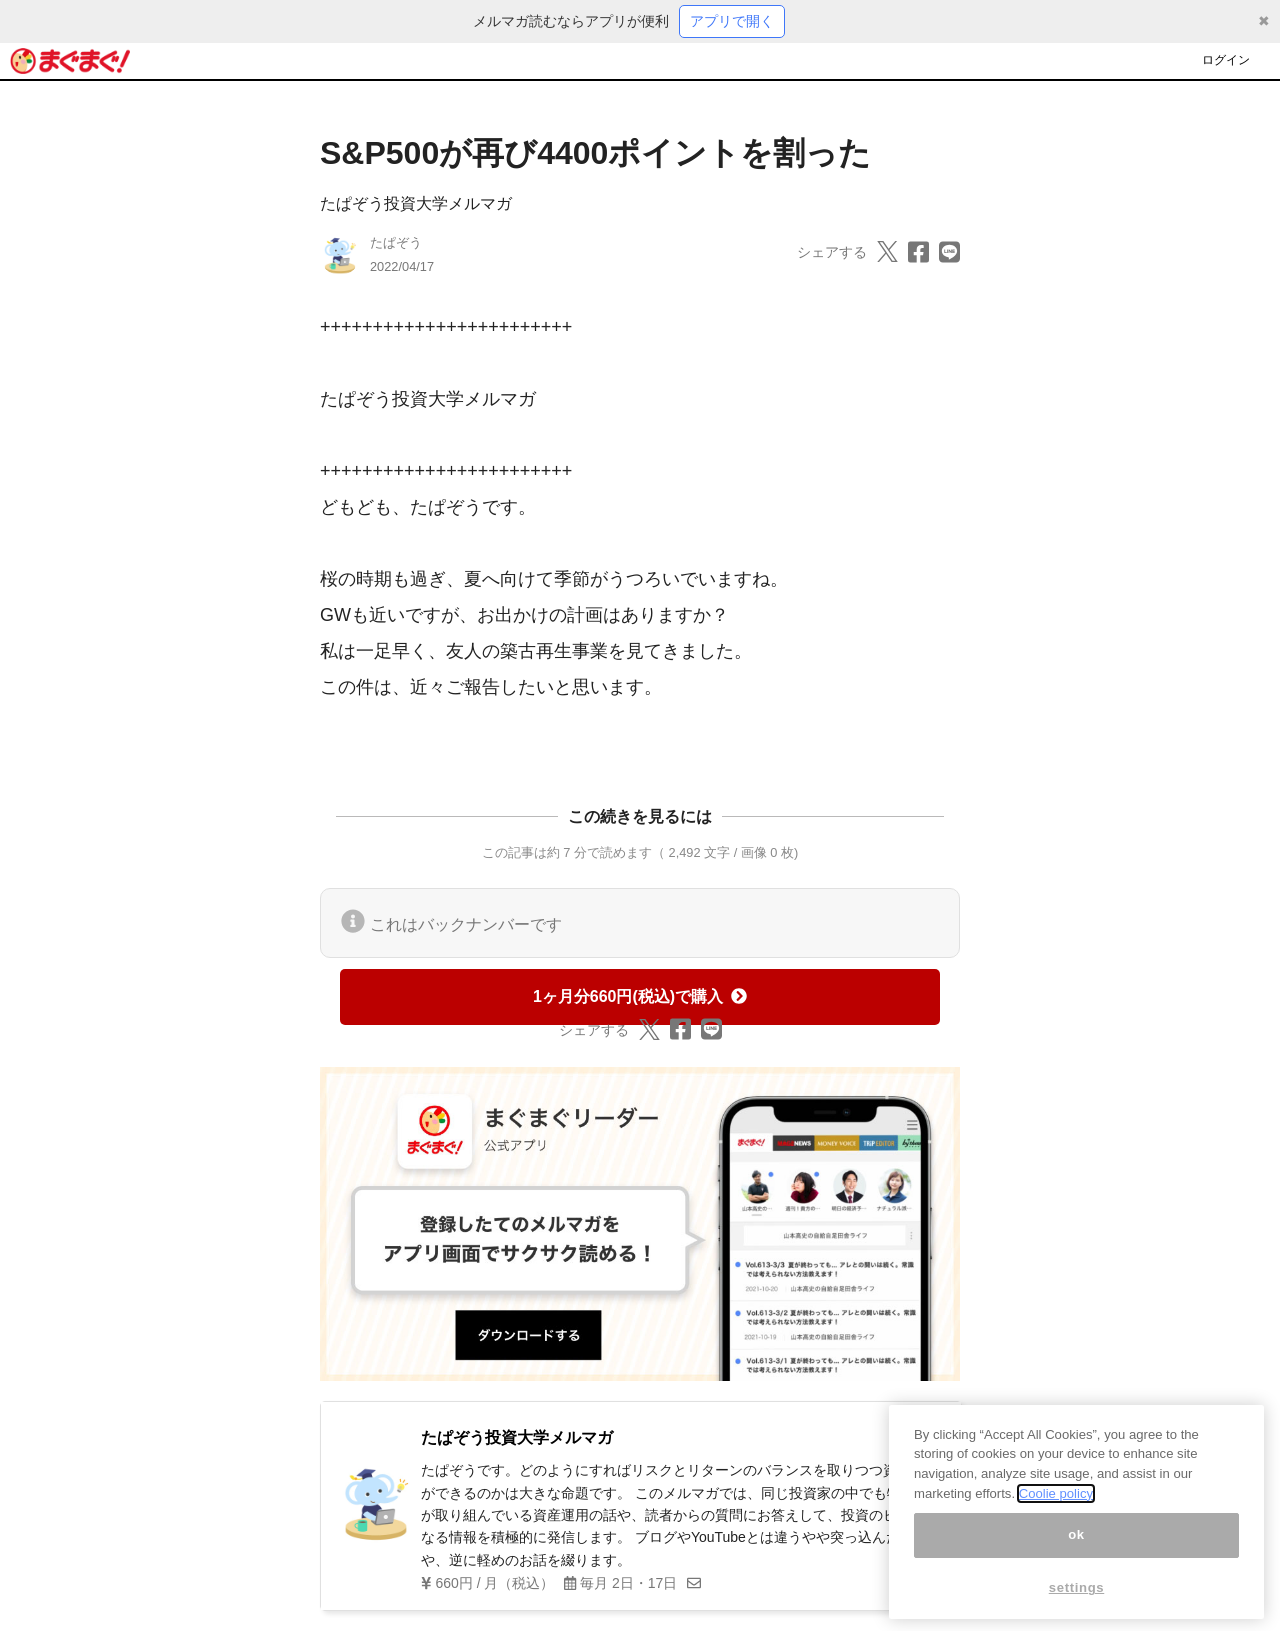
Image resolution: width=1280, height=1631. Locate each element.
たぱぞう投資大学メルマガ (416, 203)
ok (1076, 1571)
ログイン (1226, 60)
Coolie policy (1056, 1529)
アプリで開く (732, 21)
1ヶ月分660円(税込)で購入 (640, 996)
